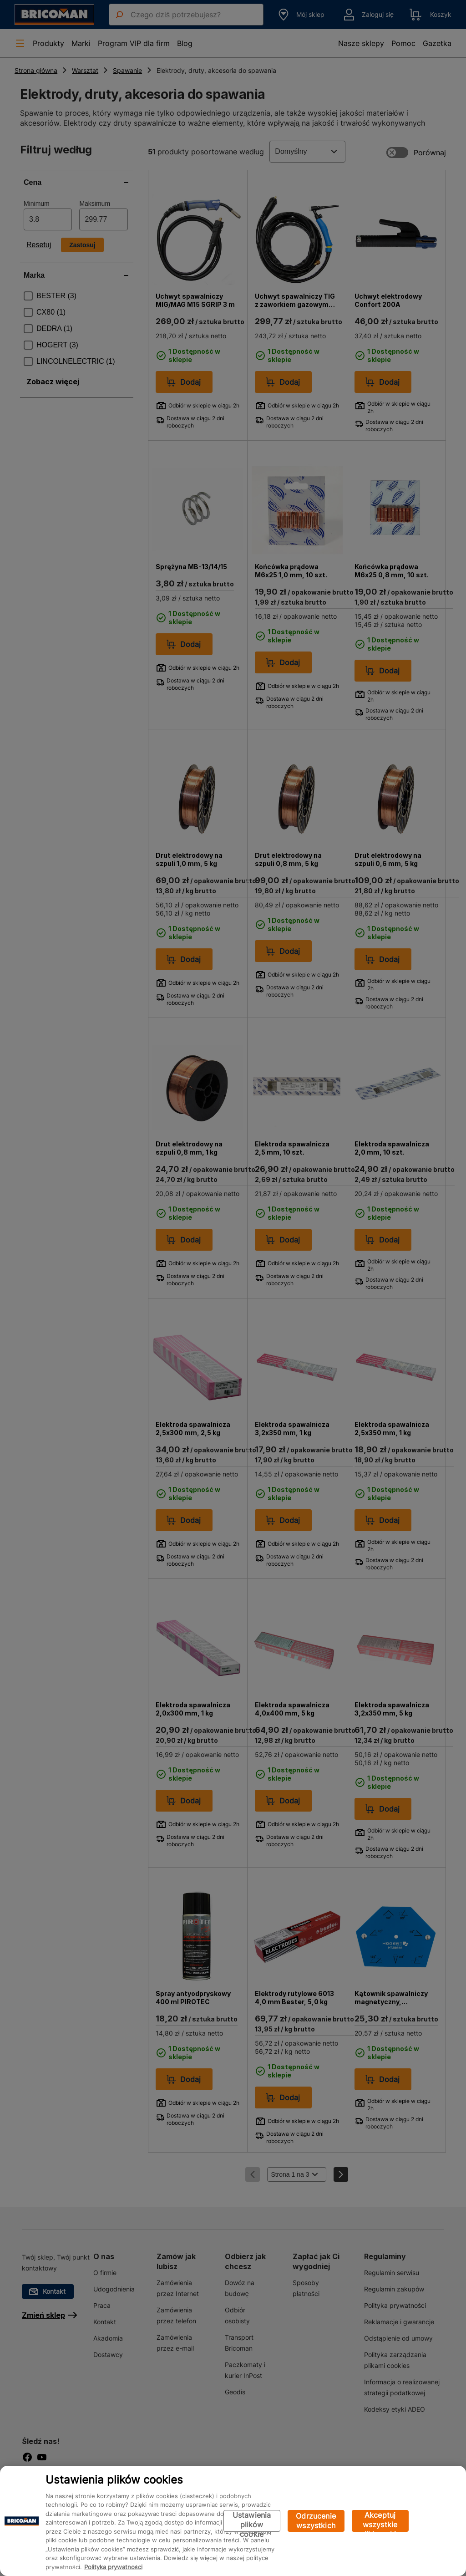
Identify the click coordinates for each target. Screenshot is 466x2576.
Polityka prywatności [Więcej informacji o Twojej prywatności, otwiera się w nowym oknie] (113, 2567)
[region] (233, 2521)
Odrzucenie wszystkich (316, 2520)
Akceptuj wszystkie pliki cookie (380, 2521)
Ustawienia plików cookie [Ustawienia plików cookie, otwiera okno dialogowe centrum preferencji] (252, 2521)
